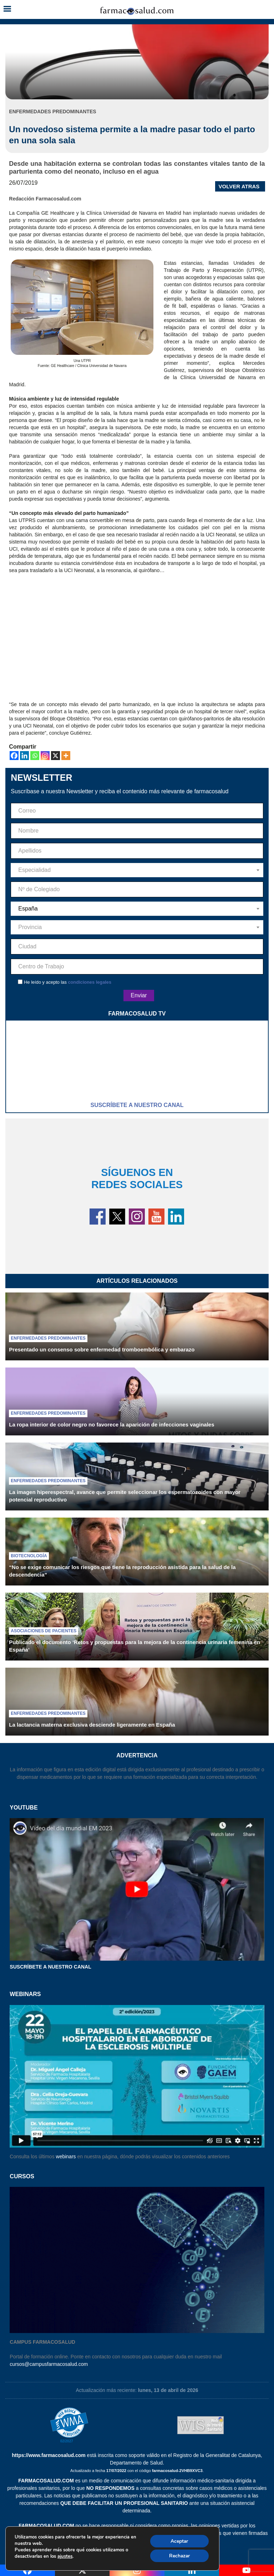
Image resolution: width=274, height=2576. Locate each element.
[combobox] (137, 870)
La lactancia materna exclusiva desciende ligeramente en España (92, 1725)
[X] (55, 755)
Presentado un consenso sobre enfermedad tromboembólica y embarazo (101, 1349)
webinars (66, 2156)
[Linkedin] (24, 755)
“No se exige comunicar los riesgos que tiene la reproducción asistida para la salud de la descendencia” (122, 1571)
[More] (65, 755)
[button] (7, 9)
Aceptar (179, 2540)
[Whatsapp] (34, 755)
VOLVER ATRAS (239, 186)
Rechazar (178, 2555)
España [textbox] (27, 908)
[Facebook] (14, 755)
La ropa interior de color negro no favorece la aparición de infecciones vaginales (111, 1424)
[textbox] (137, 870)
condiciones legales (89, 982)
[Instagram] (45, 755)
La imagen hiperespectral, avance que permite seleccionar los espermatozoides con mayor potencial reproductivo (124, 1496)
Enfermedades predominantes (48, 1338)
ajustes (64, 2556)
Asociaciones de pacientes (43, 1630)
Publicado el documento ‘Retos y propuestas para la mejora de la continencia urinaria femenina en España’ (134, 1646)
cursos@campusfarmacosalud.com (49, 2364)
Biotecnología (29, 1555)
